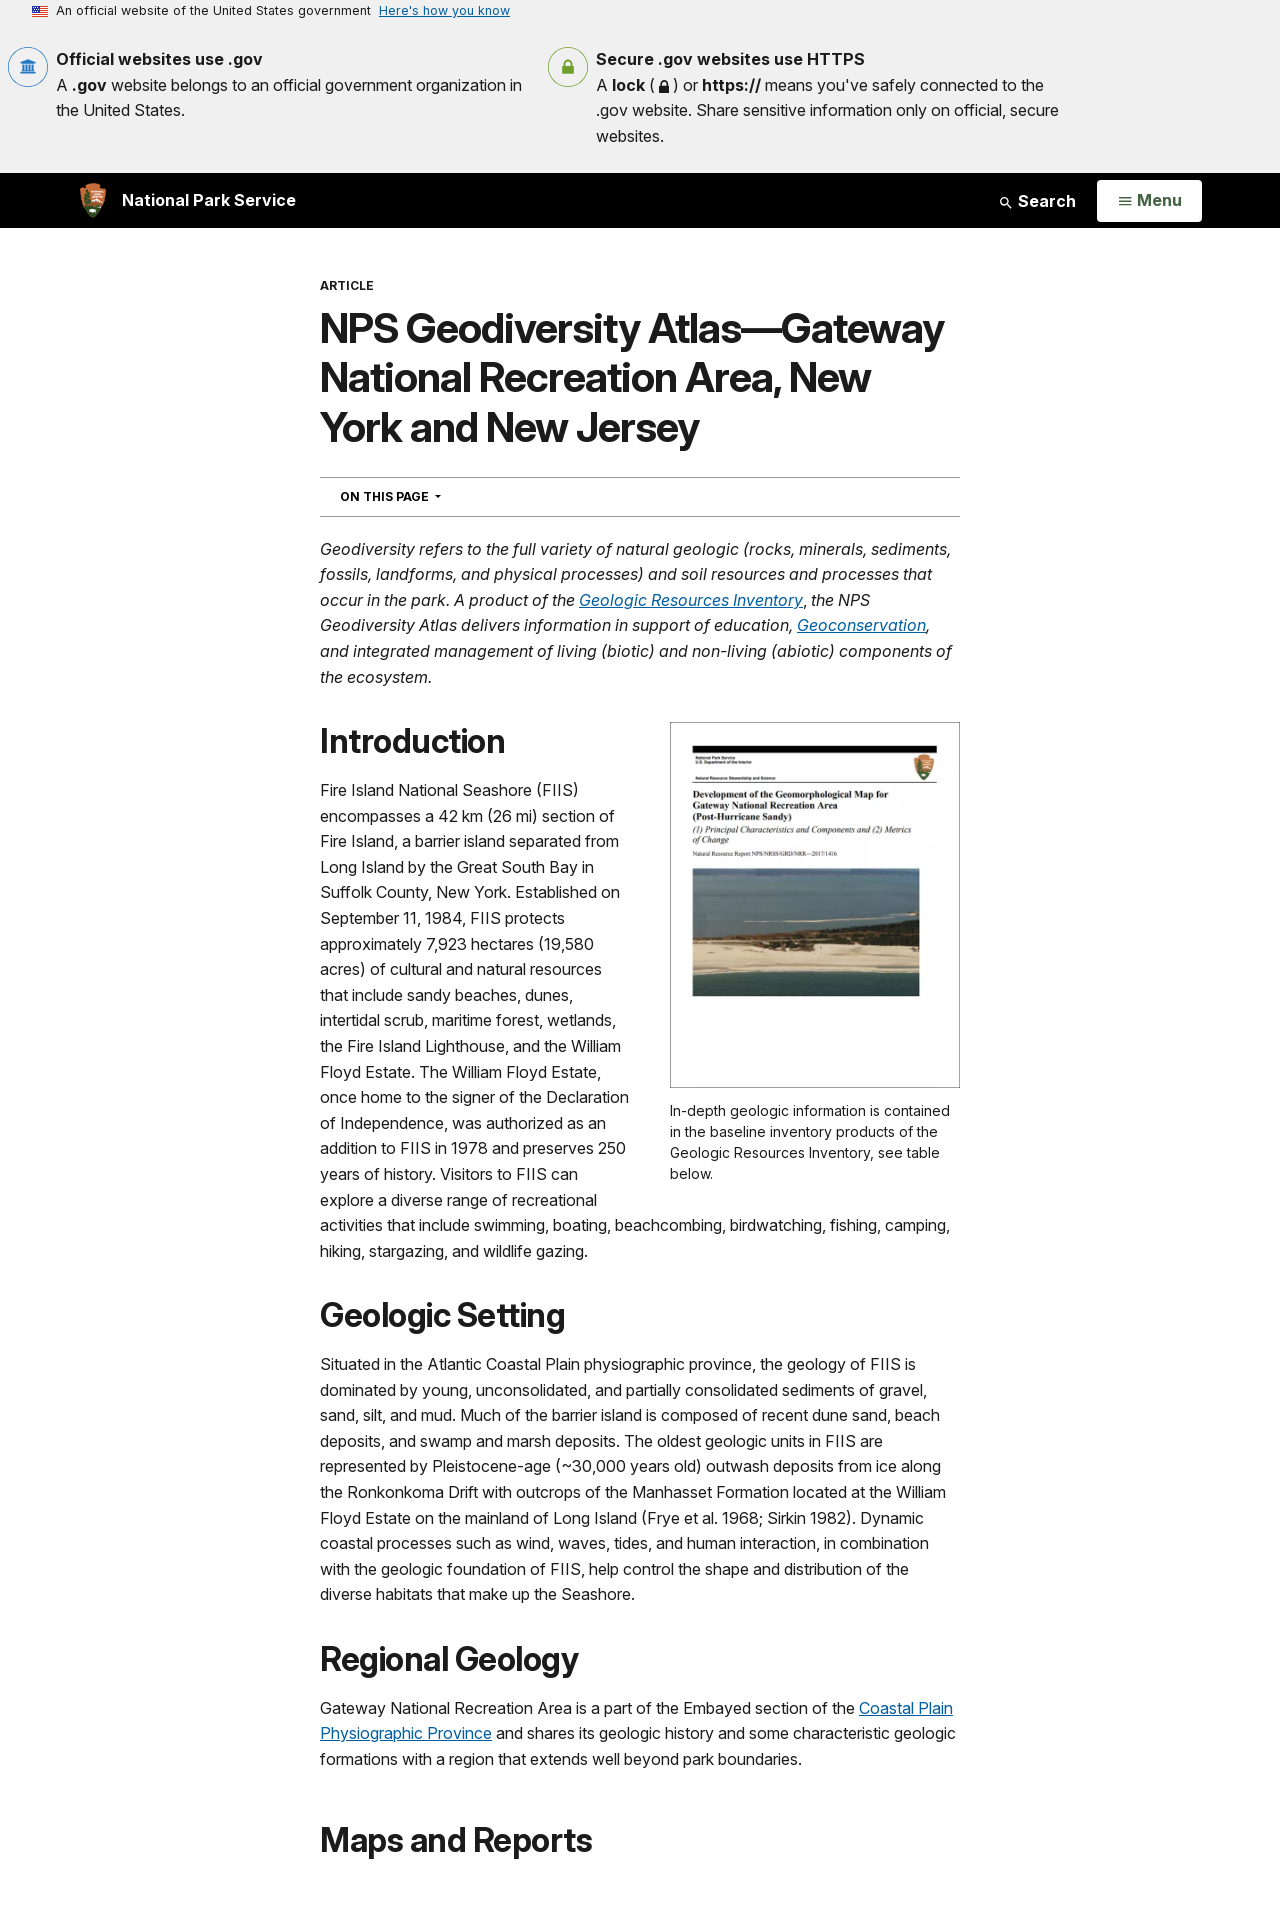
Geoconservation (861, 625)
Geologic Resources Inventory (691, 600)
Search (1037, 201)
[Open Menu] (1149, 201)
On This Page (426, 496)
